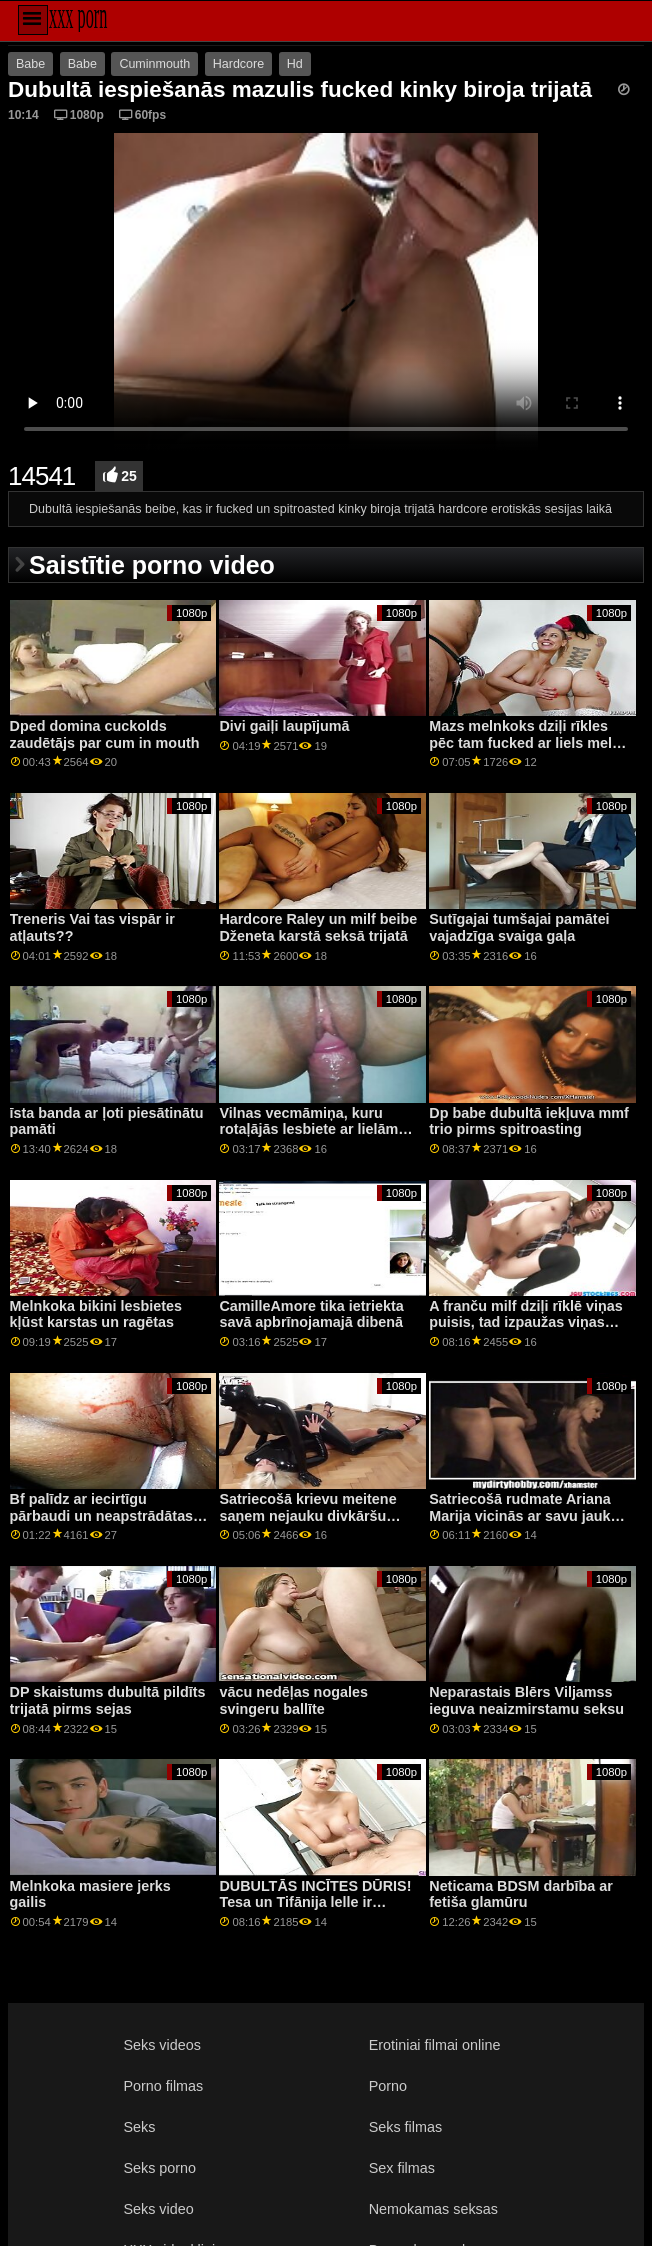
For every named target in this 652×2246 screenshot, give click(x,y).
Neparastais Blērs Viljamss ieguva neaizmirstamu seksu (526, 1700)
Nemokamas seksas (433, 2209)
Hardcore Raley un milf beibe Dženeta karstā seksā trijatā (318, 927)
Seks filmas (405, 2127)
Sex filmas (402, 2168)
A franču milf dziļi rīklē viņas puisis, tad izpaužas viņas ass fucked (525, 1322)
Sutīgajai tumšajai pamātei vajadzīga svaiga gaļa (519, 927)
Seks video (158, 2209)
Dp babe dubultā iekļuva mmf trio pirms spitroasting (528, 1121)
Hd (295, 64)
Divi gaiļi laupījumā (284, 726)
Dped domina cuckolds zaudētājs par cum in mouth (105, 734)
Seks (139, 2127)
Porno (388, 2086)
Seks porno (159, 2168)
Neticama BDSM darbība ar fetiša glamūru (521, 1894)
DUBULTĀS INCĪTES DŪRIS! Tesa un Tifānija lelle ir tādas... (315, 1902)
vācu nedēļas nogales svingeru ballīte (293, 1700)
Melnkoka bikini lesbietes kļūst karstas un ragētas (96, 1314)
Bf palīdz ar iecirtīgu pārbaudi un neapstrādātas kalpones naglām (102, 1515)
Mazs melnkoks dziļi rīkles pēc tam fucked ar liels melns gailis (529, 742)
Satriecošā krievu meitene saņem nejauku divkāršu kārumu (307, 1515)
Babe (30, 64)
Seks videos (161, 2045)
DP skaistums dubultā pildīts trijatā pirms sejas (108, 1700)
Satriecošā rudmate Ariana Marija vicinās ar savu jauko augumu (524, 1515)
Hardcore (238, 64)
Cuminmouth (154, 64)
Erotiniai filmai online (435, 2045)
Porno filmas (163, 2086)
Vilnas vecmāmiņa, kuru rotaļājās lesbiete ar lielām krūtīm (308, 1129)
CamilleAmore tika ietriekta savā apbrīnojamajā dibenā (311, 1314)
